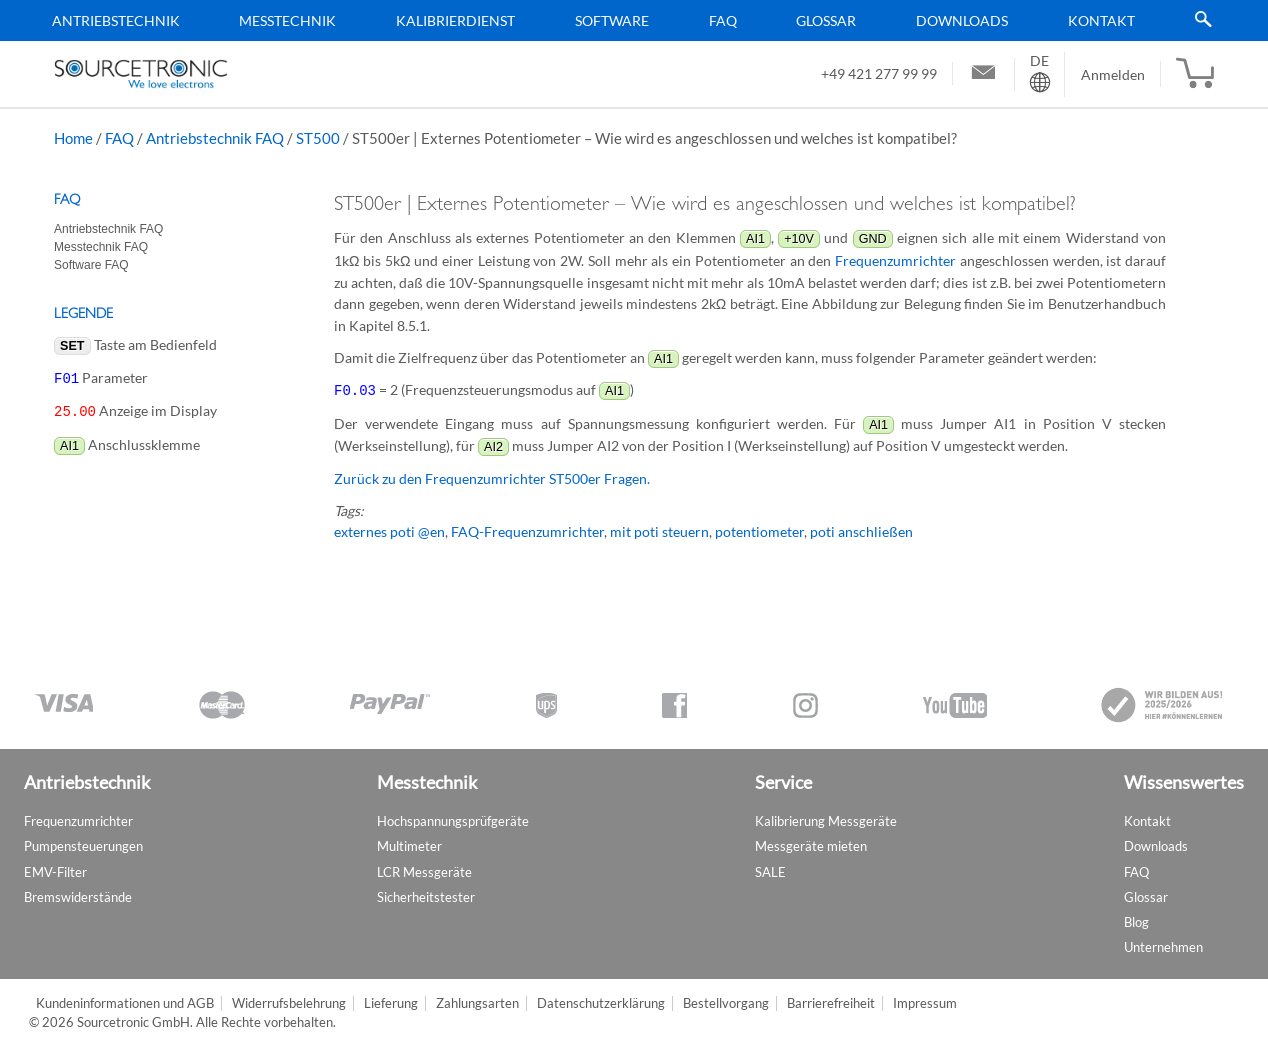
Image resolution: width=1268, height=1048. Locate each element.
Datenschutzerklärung (601, 1003)
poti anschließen (861, 530)
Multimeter (409, 846)
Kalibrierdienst (455, 20)
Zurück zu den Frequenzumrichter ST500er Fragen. (492, 477)
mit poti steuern (659, 530)
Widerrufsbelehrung (289, 1003)
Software (612, 20)
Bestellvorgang (726, 1003)
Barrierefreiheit (831, 1003)
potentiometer (759, 530)
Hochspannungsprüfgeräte (453, 821)
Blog (1136, 922)
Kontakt (1101, 20)
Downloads (962, 20)
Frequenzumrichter (895, 260)
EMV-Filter (55, 872)
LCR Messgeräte (424, 872)
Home (73, 138)
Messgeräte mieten (811, 846)
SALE (770, 872)
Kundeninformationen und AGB (125, 1003)
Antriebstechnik (116, 20)
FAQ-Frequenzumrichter (527, 530)
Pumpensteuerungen (83, 846)
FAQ (723, 20)
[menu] (627, 20)
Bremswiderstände (78, 897)
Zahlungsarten (477, 1003)
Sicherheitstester (426, 897)
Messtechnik (287, 20)
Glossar (826, 20)
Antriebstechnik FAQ (215, 138)
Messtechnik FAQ (101, 247)
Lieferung (391, 1003)
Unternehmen (1163, 947)
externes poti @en (389, 530)
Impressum (925, 1003)
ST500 (318, 138)
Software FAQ (91, 265)
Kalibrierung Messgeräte (826, 821)
